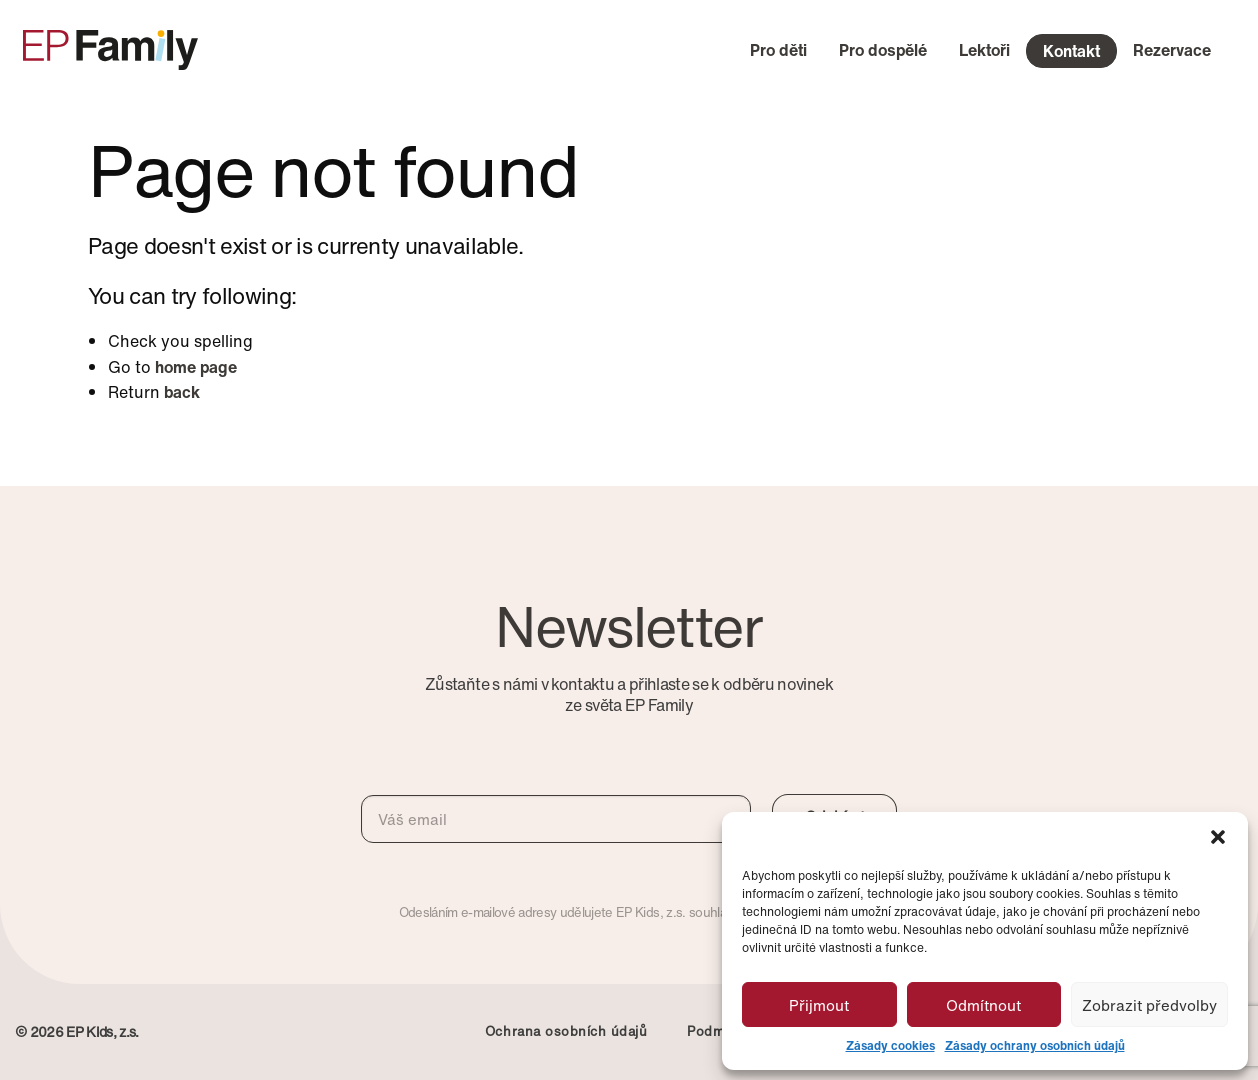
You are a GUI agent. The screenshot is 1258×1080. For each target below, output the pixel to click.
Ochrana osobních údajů (566, 1031)
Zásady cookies (890, 1045)
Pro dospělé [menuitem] (883, 50)
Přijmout (819, 1005)
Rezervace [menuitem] (1172, 50)
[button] (1218, 837)
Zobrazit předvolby (1149, 1005)
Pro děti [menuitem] (778, 50)
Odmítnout (983, 1005)
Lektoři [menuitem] (984, 50)
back (182, 392)
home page (196, 367)
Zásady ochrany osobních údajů (1035, 1045)
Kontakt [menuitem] (1071, 51)
